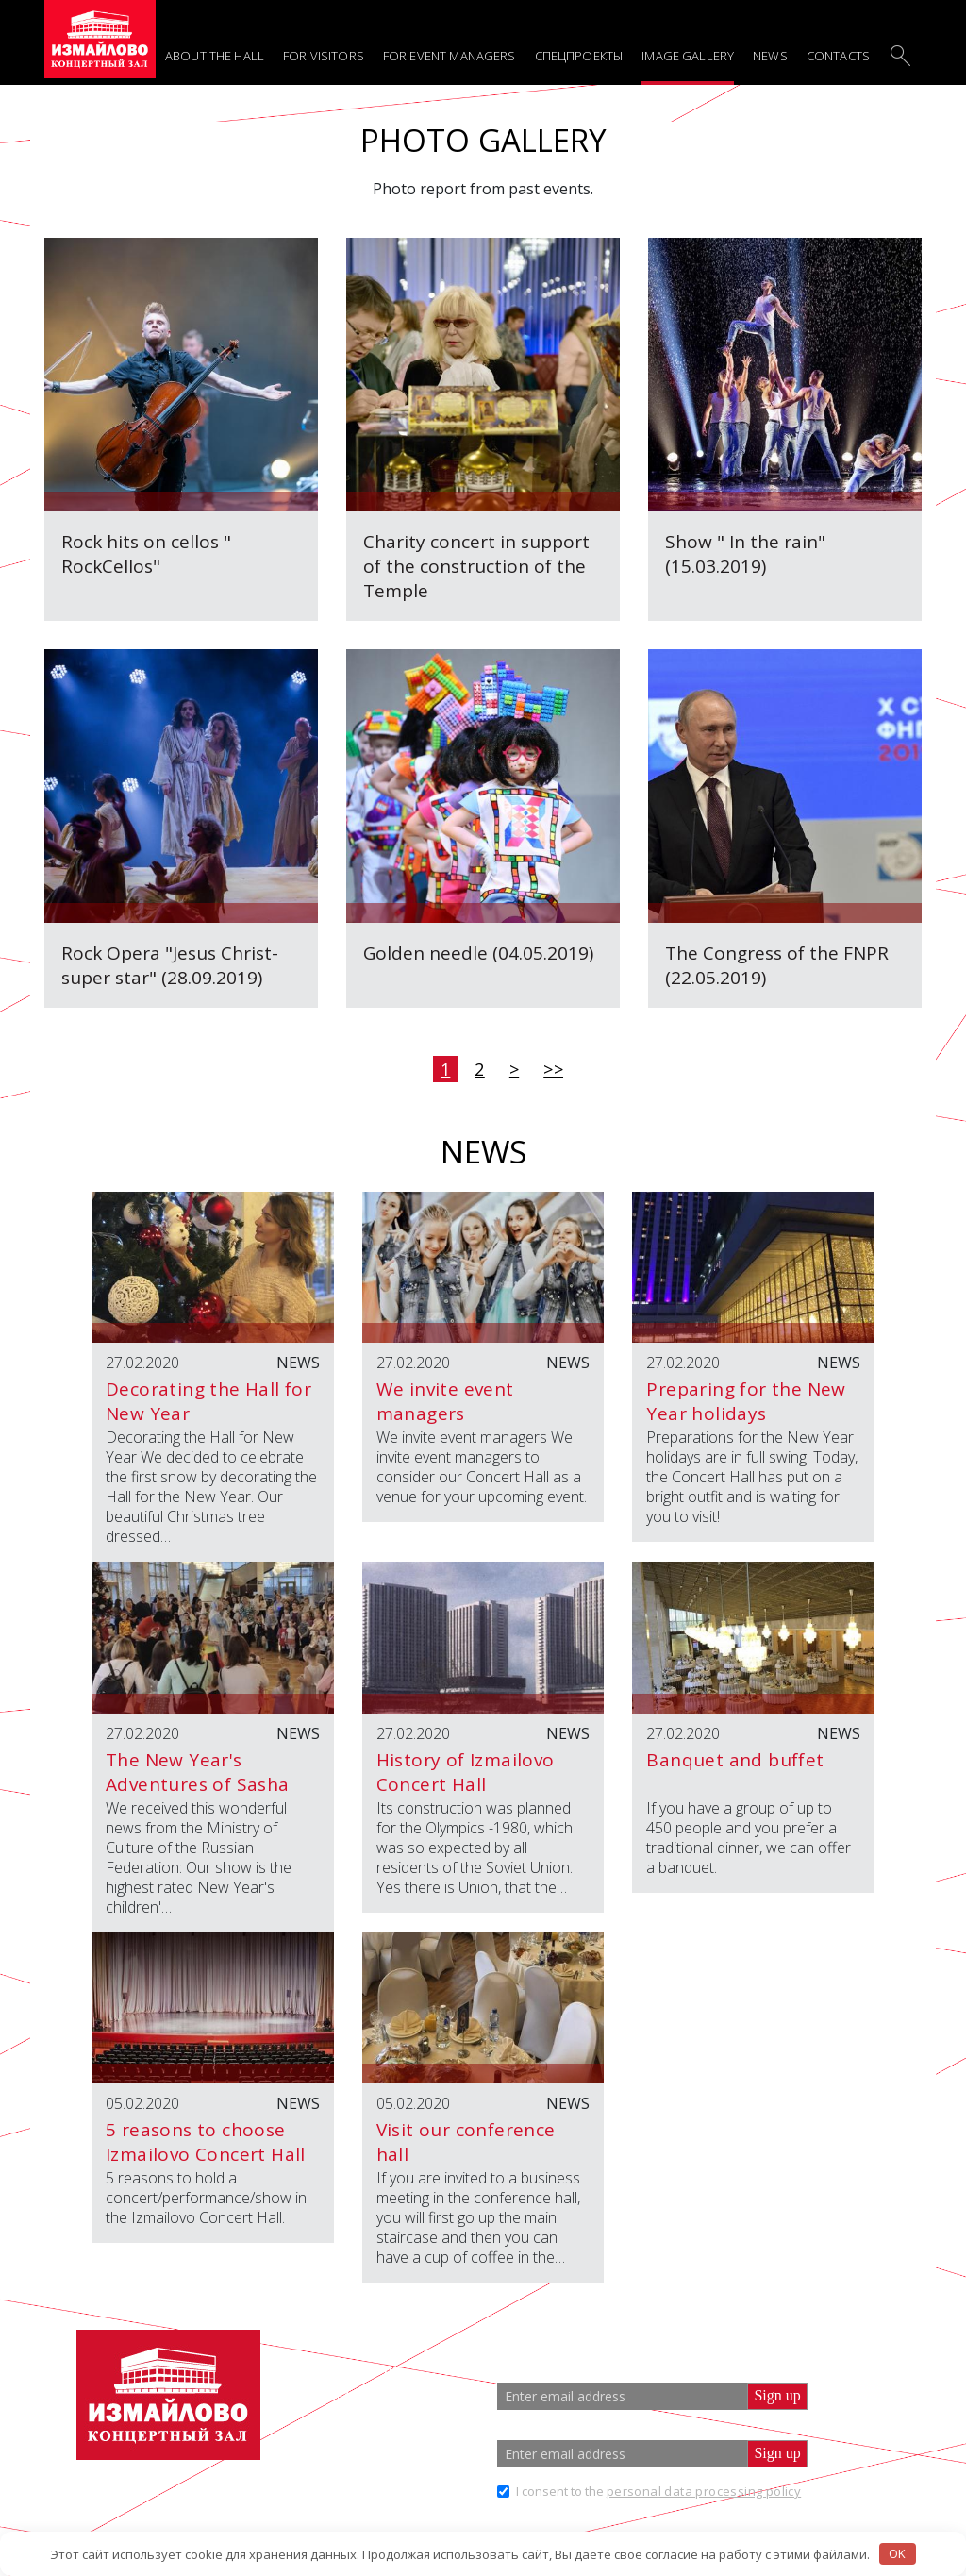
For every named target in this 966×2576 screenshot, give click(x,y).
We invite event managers (445, 1401)
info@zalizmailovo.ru (398, 2429)
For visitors (323, 55)
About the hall (214, 55)
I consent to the (658, 2491)
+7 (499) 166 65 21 (377, 2396)
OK (897, 2553)
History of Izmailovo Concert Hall (465, 1772)
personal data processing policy (704, 2491)
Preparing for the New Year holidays (745, 1401)
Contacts (838, 55)
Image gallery (687, 55)
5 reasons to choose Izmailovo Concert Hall (206, 2141)
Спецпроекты (579, 55)
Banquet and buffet (735, 1760)
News (770, 55)
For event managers (449, 55)
